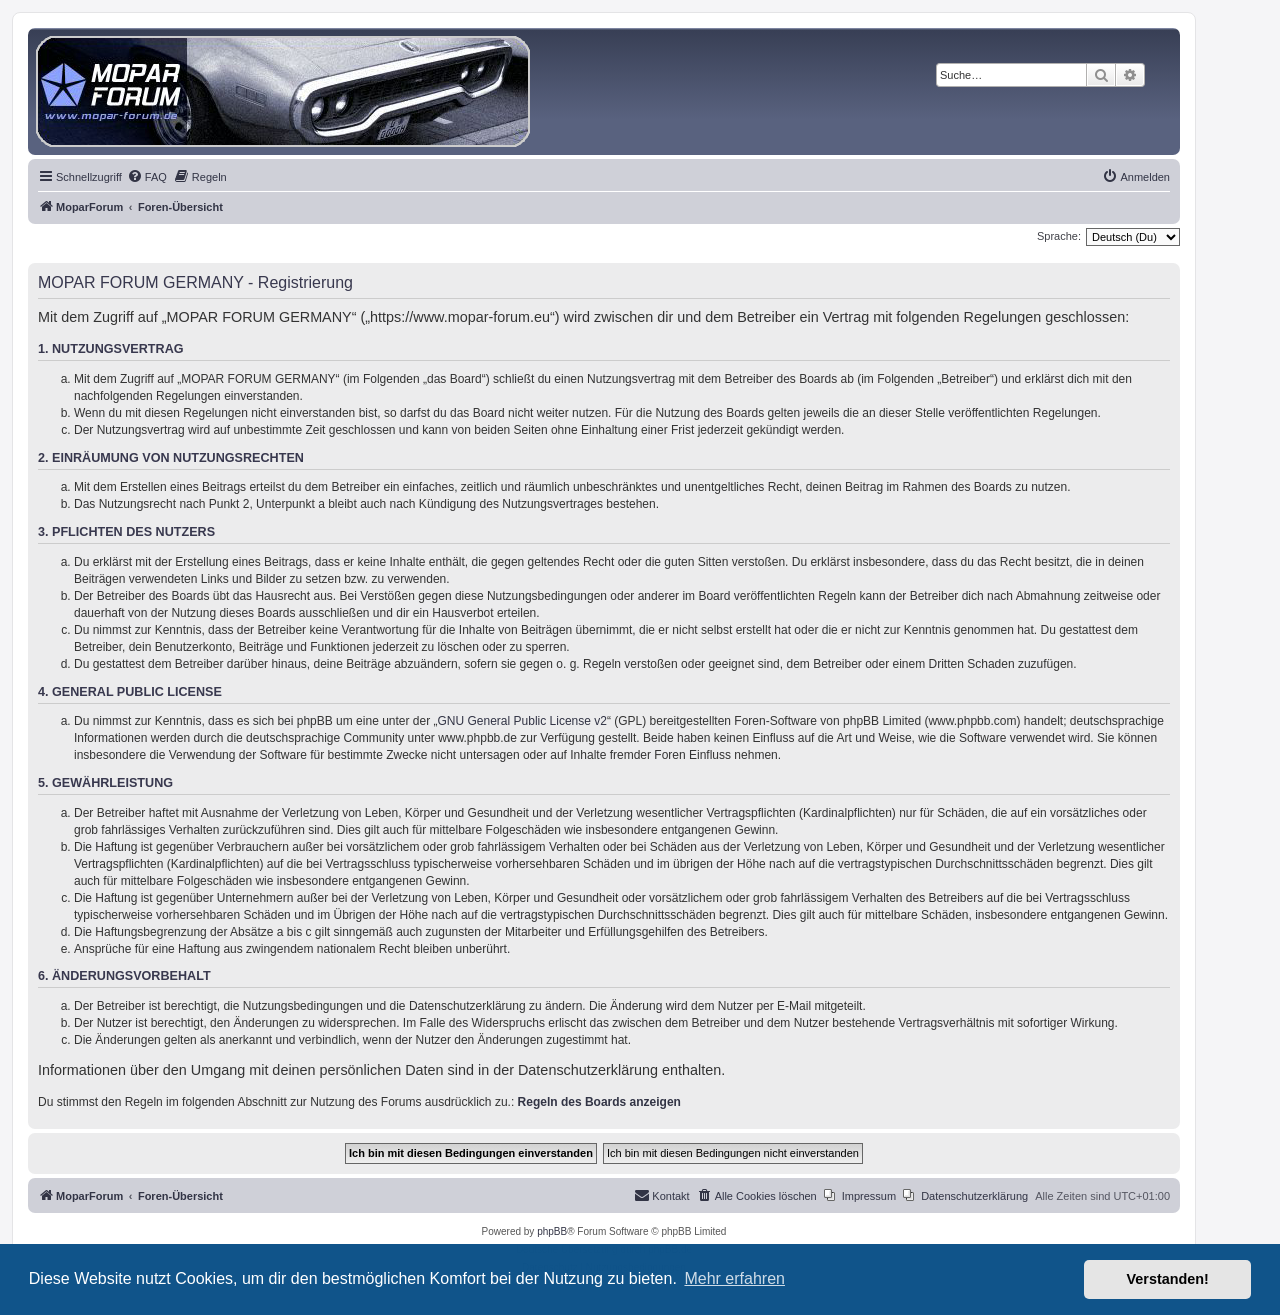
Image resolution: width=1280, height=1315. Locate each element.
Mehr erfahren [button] (734, 1278)
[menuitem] (147, 177)
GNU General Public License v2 (522, 721)
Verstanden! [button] (1168, 1279)
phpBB (552, 1231)
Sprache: (1059, 236)
